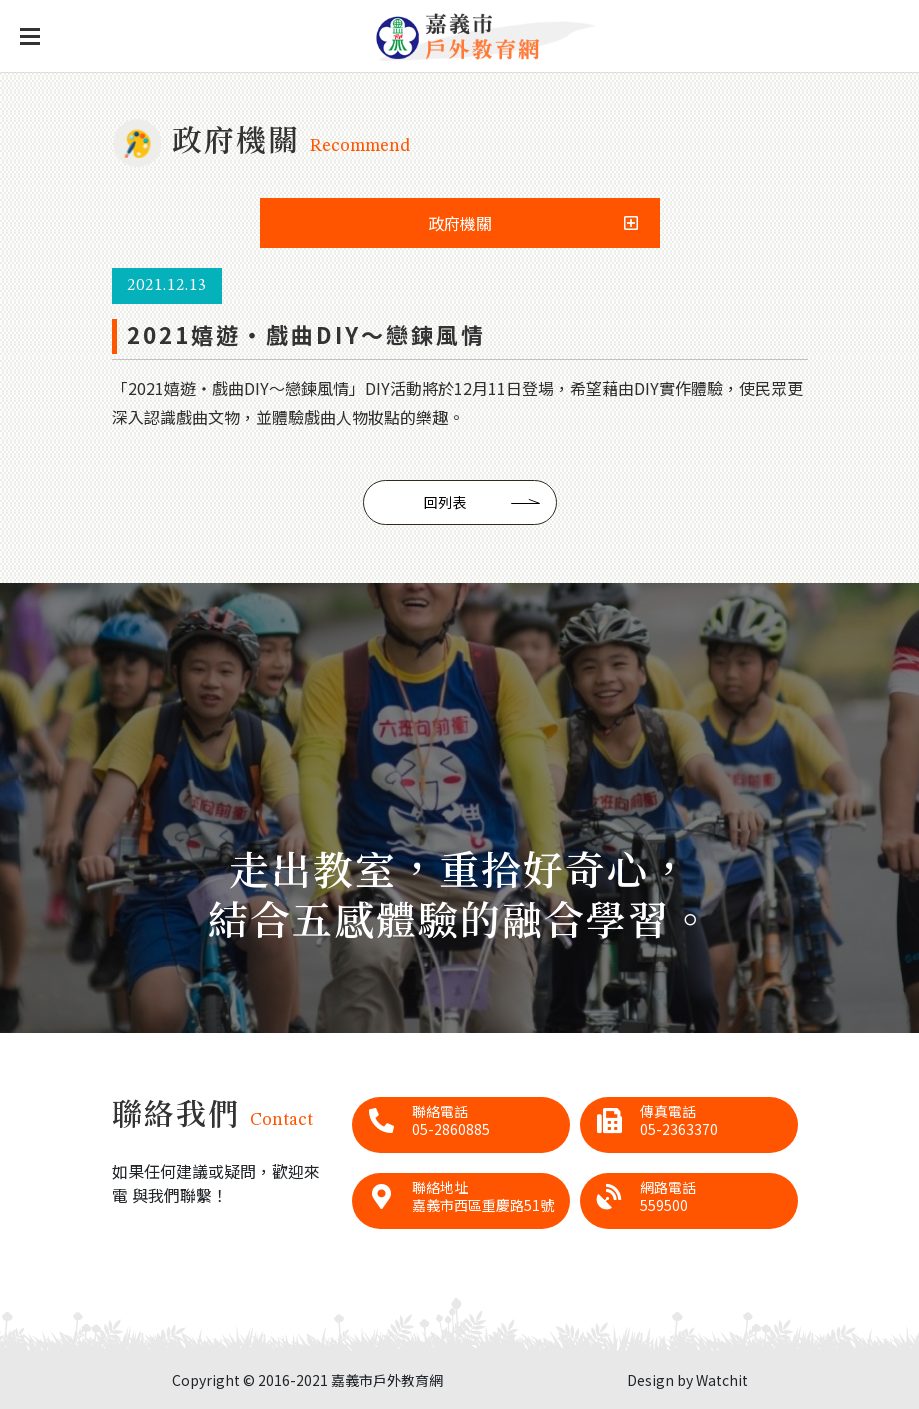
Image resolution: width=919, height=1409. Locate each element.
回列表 (445, 502)
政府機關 (460, 223)
